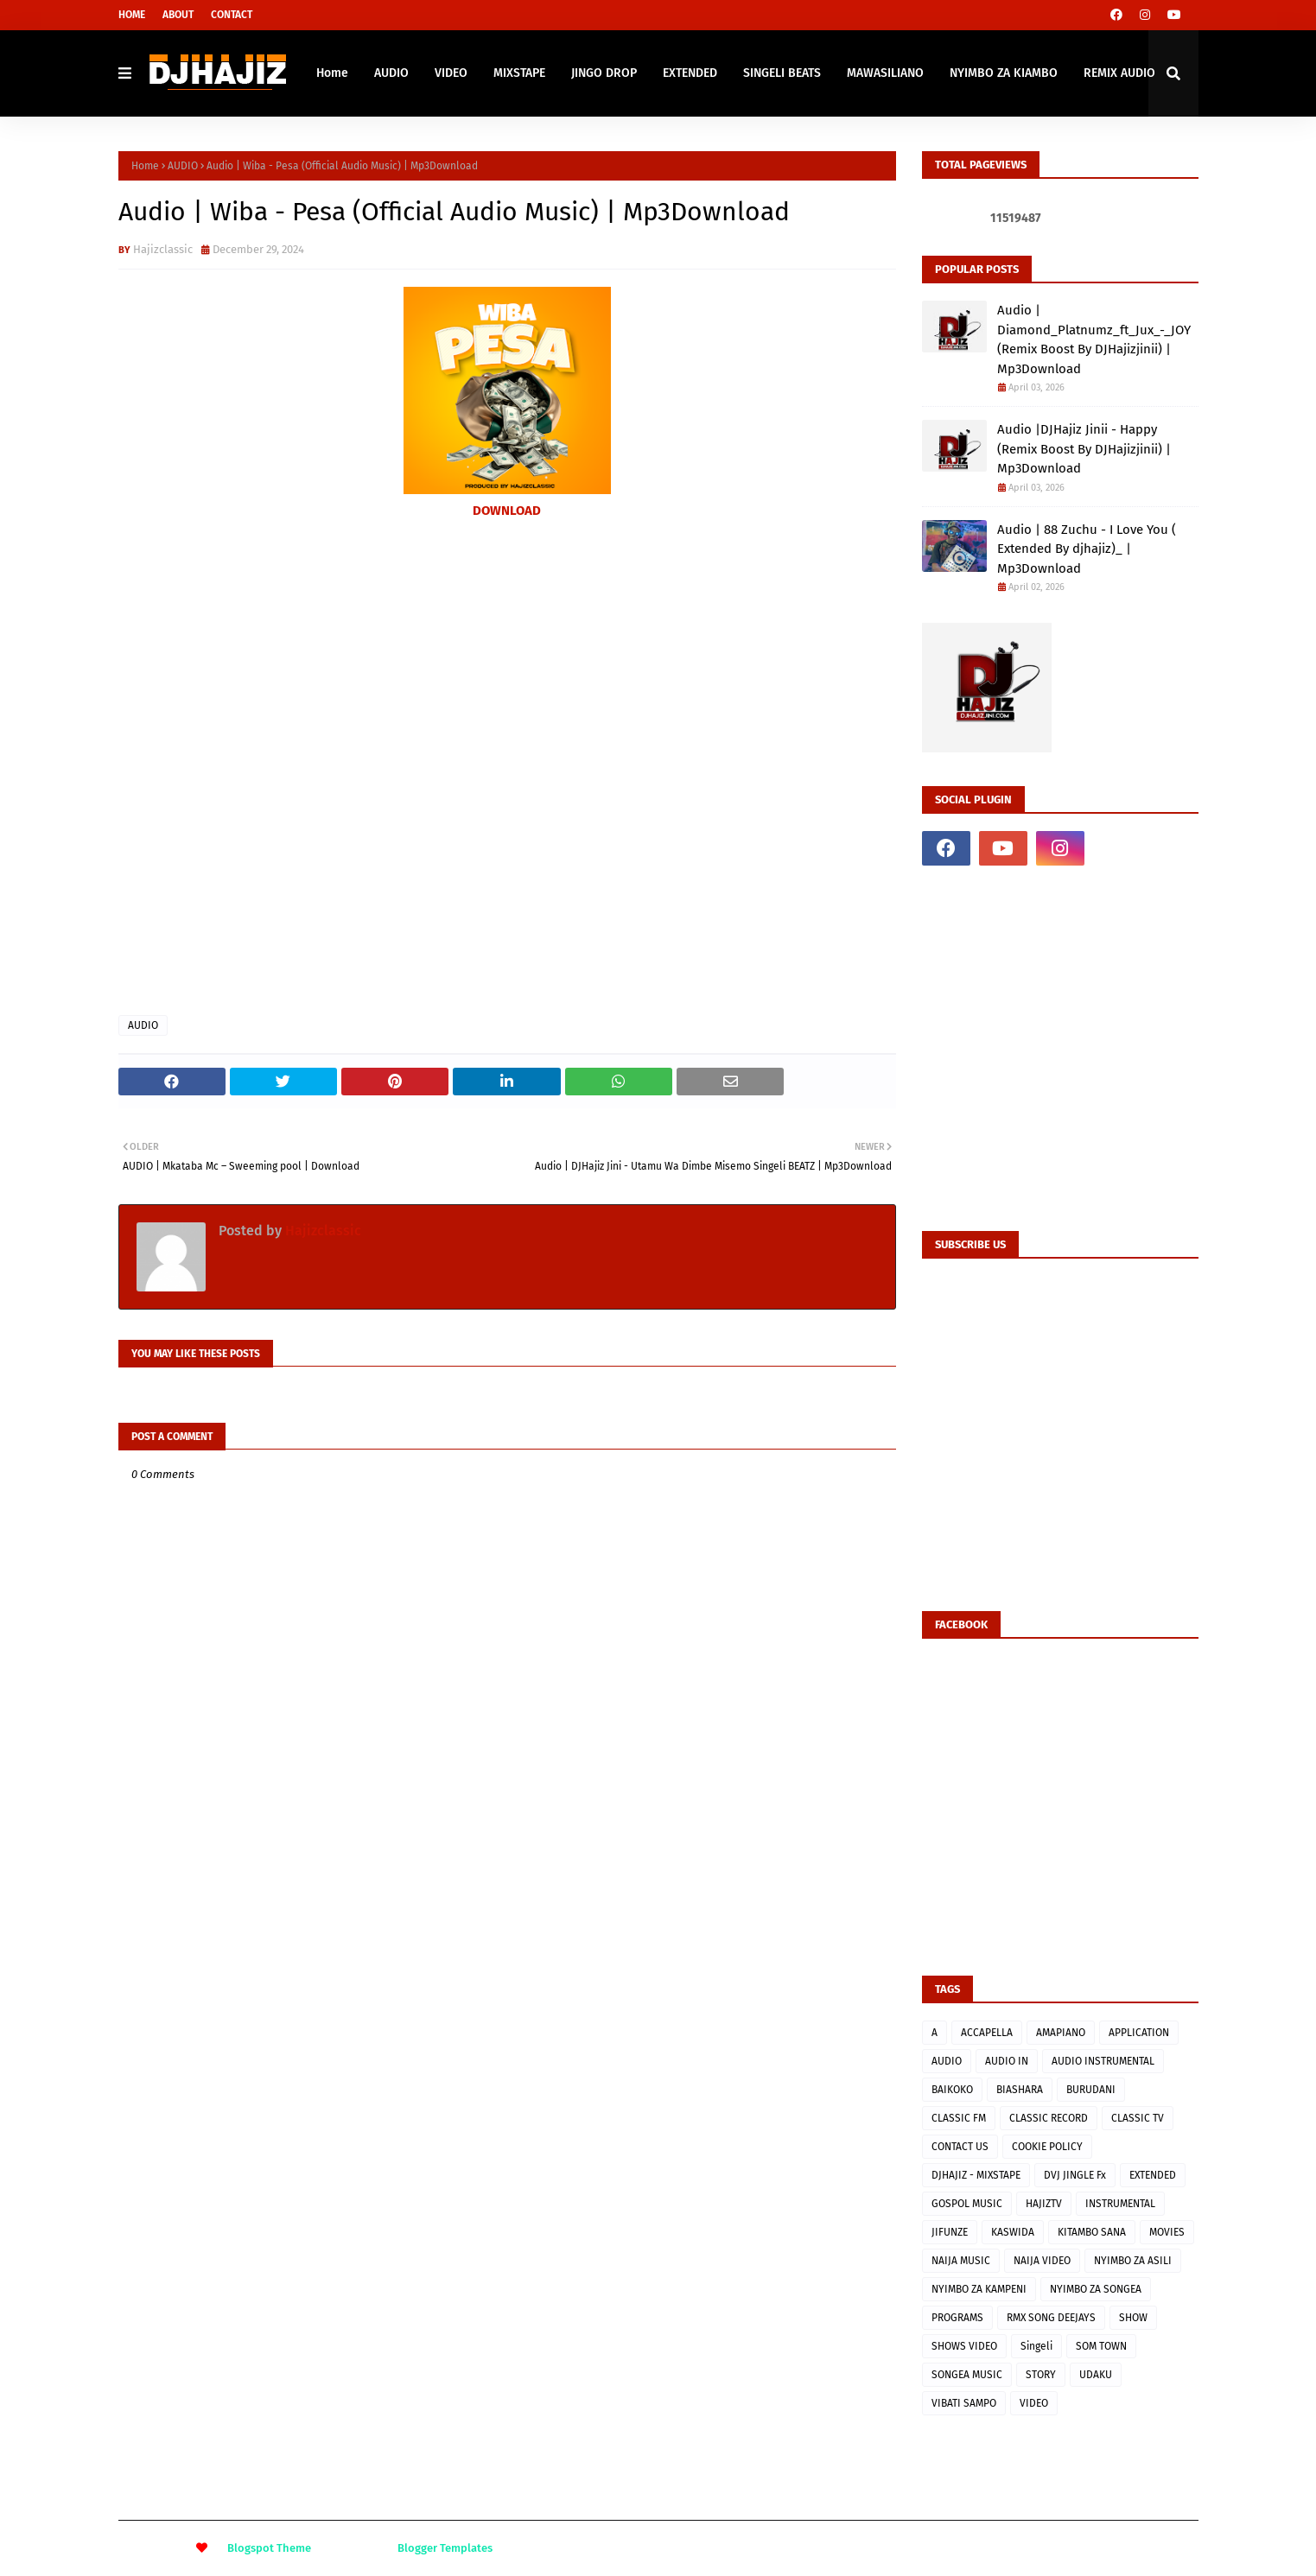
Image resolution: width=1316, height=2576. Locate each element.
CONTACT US (960, 2147)
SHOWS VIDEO (964, 2346)
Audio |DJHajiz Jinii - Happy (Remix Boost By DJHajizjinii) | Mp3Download (1084, 449)
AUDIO (183, 166)
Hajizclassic (163, 249)
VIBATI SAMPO (963, 2403)
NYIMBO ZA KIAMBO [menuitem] (1004, 73)
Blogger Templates (445, 2547)
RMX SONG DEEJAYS (1051, 2318)
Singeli (1036, 2346)
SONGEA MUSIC (966, 2375)
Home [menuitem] (332, 73)
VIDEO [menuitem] (451, 73)
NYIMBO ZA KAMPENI (979, 2289)
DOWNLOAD (507, 510)
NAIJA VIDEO (1042, 2261)
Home (131, 15)
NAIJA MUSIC (960, 2261)
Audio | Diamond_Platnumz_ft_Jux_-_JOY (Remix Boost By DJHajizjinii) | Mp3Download (1094, 339)
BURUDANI (1091, 2090)
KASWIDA (1012, 2232)
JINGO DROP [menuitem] (604, 73)
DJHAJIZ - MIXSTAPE (975, 2175)
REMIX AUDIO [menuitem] (1119, 73)
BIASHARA (1019, 2090)
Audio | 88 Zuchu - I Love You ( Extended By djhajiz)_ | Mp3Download (1086, 549)
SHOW (1133, 2318)
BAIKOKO (952, 2090)
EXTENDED (1152, 2175)
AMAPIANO (1060, 2033)
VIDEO (1034, 2403)
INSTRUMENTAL (1120, 2204)
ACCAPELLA (987, 2033)
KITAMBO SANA (1092, 2232)
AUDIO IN (1006, 2061)
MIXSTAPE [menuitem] (519, 73)
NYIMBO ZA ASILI (1133, 2261)
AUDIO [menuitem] (391, 73)
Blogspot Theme (269, 2547)
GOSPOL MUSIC (966, 2204)
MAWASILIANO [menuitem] (885, 73)
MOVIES (1167, 2232)
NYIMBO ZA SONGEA (1095, 2289)
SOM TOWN (1101, 2346)
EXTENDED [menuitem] (690, 73)
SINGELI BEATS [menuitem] (782, 73)
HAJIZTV (1044, 2204)
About (178, 15)
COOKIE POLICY (1047, 2147)
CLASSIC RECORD (1048, 2118)
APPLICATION (1139, 2033)
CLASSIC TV (1137, 2118)
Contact (231, 15)
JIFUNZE (949, 2232)
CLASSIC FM (958, 2118)
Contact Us (1172, 2548)
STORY (1041, 2375)
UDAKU (1095, 2375)
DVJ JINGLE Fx (1075, 2175)
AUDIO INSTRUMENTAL (1103, 2061)
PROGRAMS (957, 2318)
